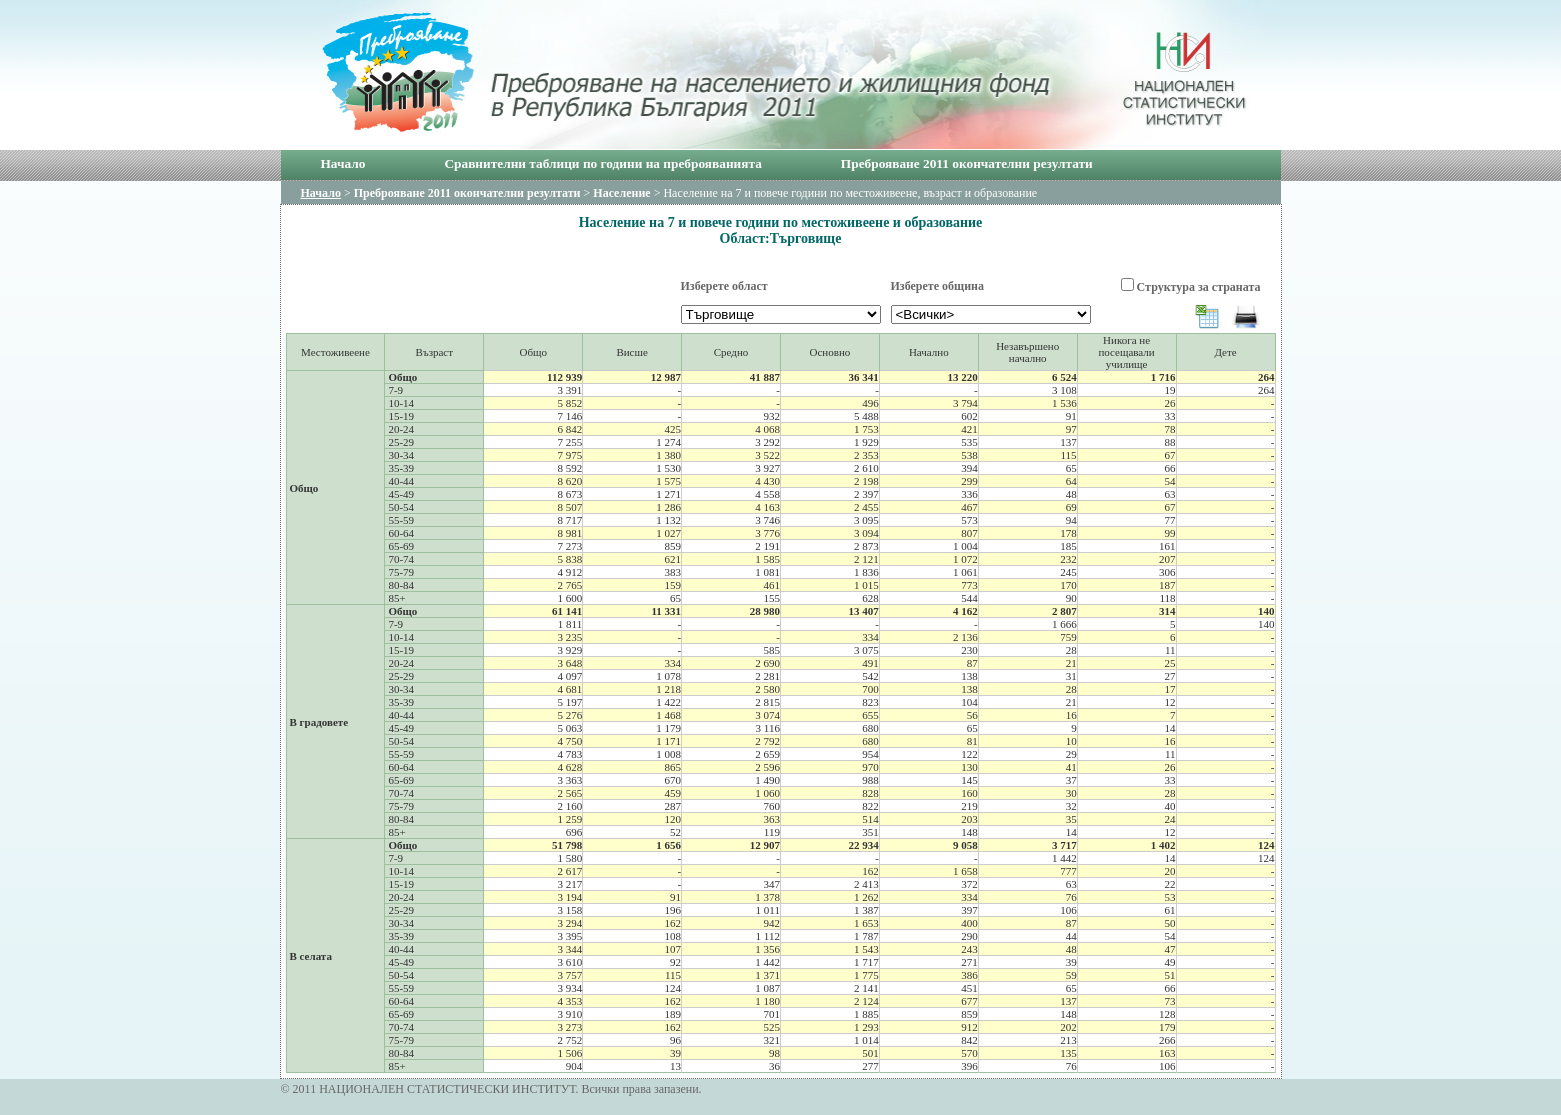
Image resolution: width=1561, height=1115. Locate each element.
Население (621, 193)
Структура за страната (1199, 287)
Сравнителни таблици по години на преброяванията (602, 163)
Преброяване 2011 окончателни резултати (967, 163)
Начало (343, 163)
